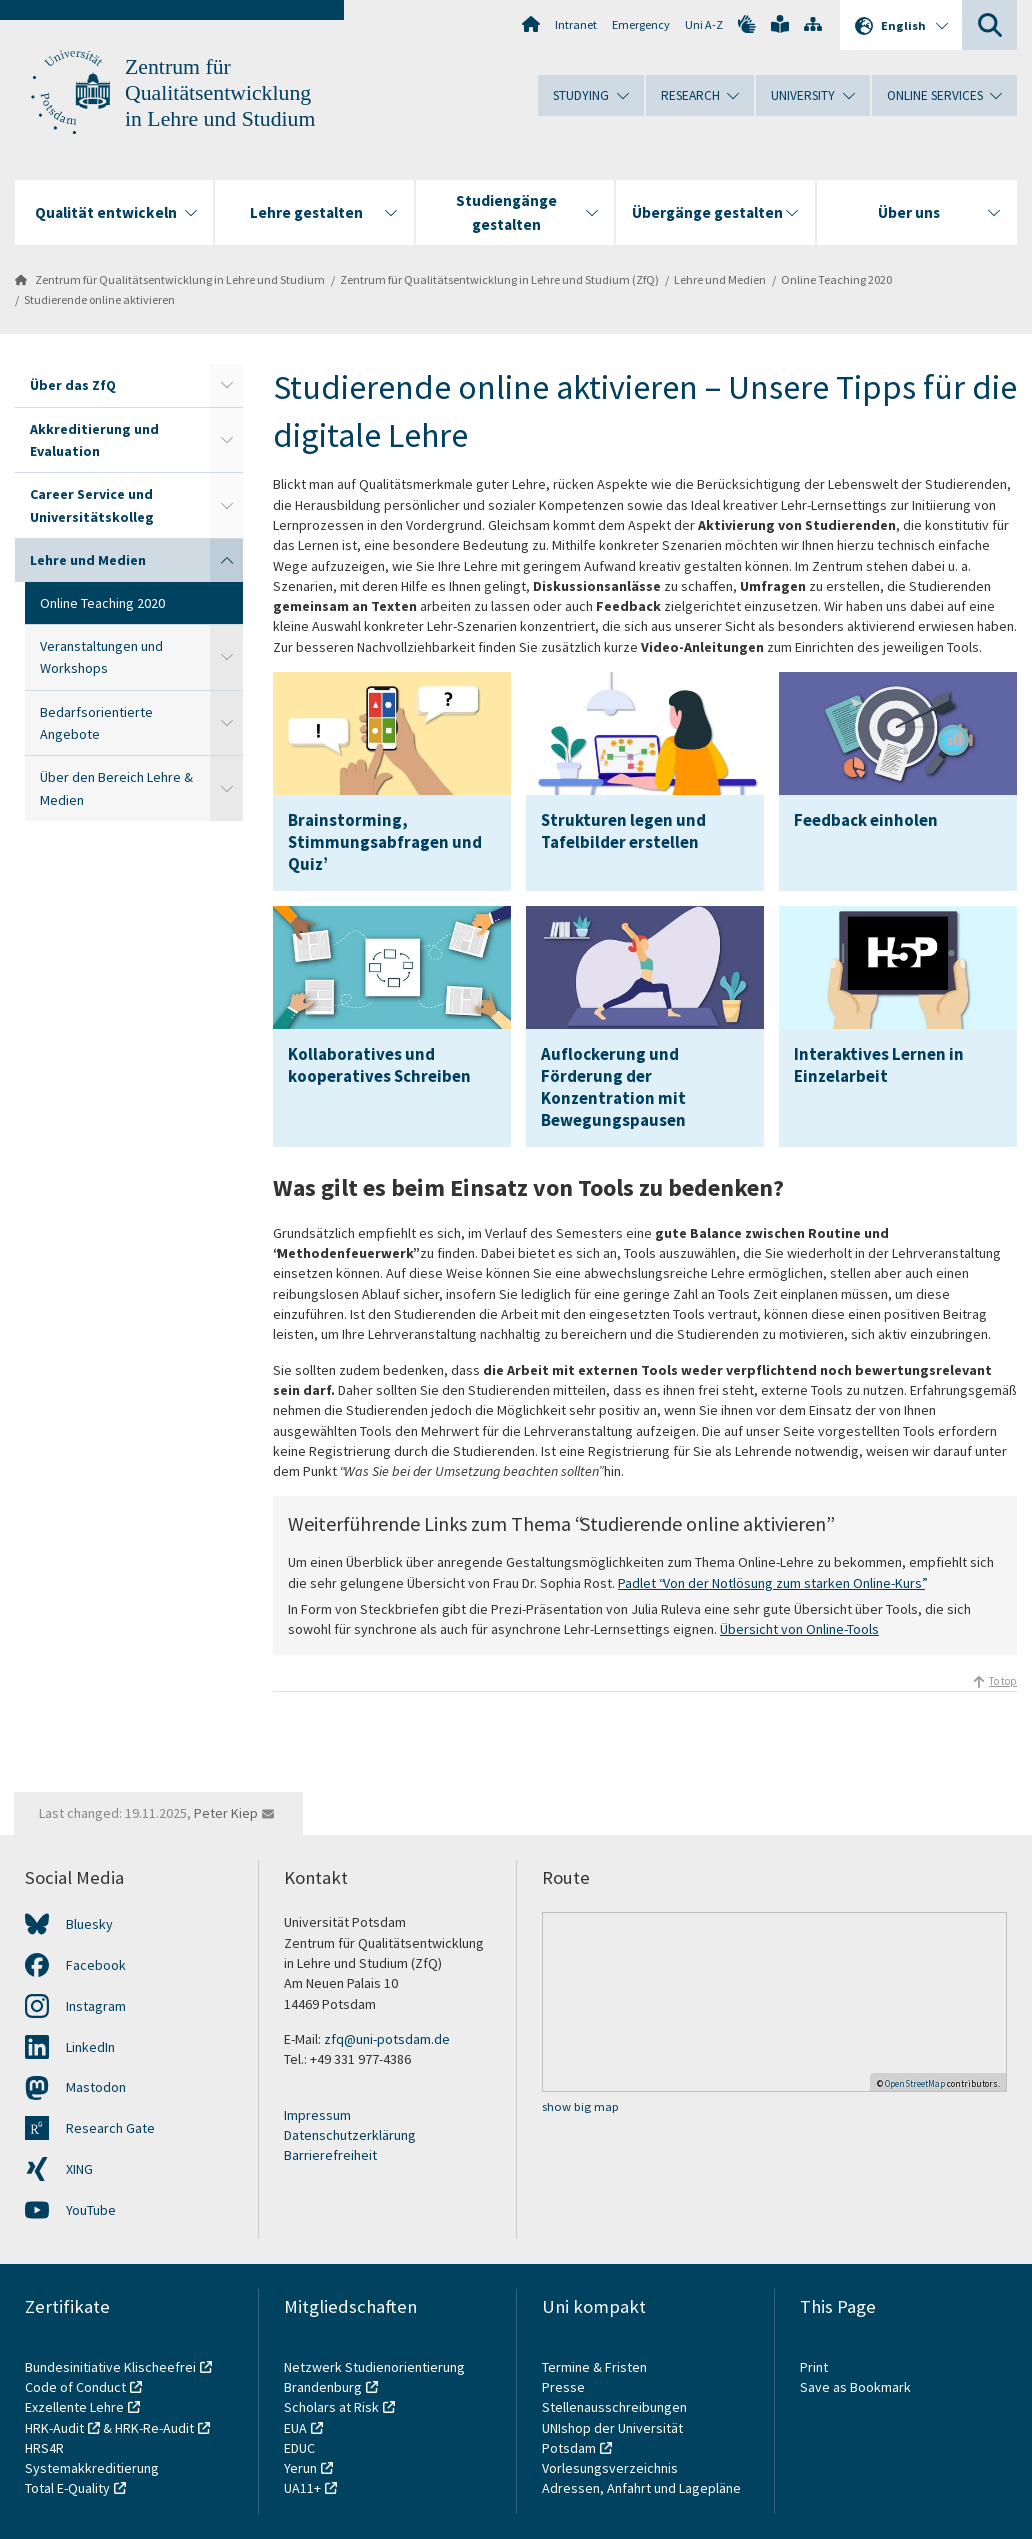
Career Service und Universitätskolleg (92, 505)
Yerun (300, 2468)
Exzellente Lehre (74, 2407)
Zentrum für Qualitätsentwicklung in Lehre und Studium (220, 93)
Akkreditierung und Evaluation (94, 440)
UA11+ (302, 2488)
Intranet (576, 24)
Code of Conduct (75, 2387)
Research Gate (110, 2128)
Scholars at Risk (331, 2407)
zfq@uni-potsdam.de (387, 2039)
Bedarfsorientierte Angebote (96, 723)
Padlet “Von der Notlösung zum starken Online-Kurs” (771, 1583)
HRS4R (44, 2448)
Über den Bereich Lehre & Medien (116, 788)
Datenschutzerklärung (350, 2135)
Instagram (96, 2006)
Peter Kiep (226, 1813)
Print (814, 2367)
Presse (565, 2387)
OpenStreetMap (915, 2083)
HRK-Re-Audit (154, 2428)
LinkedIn (90, 2047)
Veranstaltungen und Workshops (101, 657)
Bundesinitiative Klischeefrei (110, 2367)
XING (79, 2169)
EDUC (299, 2448)
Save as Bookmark (855, 2387)
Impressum (317, 2115)
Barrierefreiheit (330, 2155)
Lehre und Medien (720, 279)
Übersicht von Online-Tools (799, 1629)
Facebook (96, 1965)
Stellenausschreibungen (614, 2407)
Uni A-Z (704, 24)
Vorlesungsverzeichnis (611, 2468)
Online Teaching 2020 (836, 279)
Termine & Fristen (596, 2367)
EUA (295, 2428)
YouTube (91, 2210)
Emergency (641, 24)
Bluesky (89, 1924)
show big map (580, 2106)
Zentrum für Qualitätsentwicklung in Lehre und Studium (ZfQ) (499, 279)
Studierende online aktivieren (99, 299)
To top (1003, 1681)
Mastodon (96, 2087)
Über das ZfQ (73, 385)
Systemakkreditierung (92, 2468)
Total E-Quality (67, 2488)
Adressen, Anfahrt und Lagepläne (641, 2488)
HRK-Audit (54, 2428)
